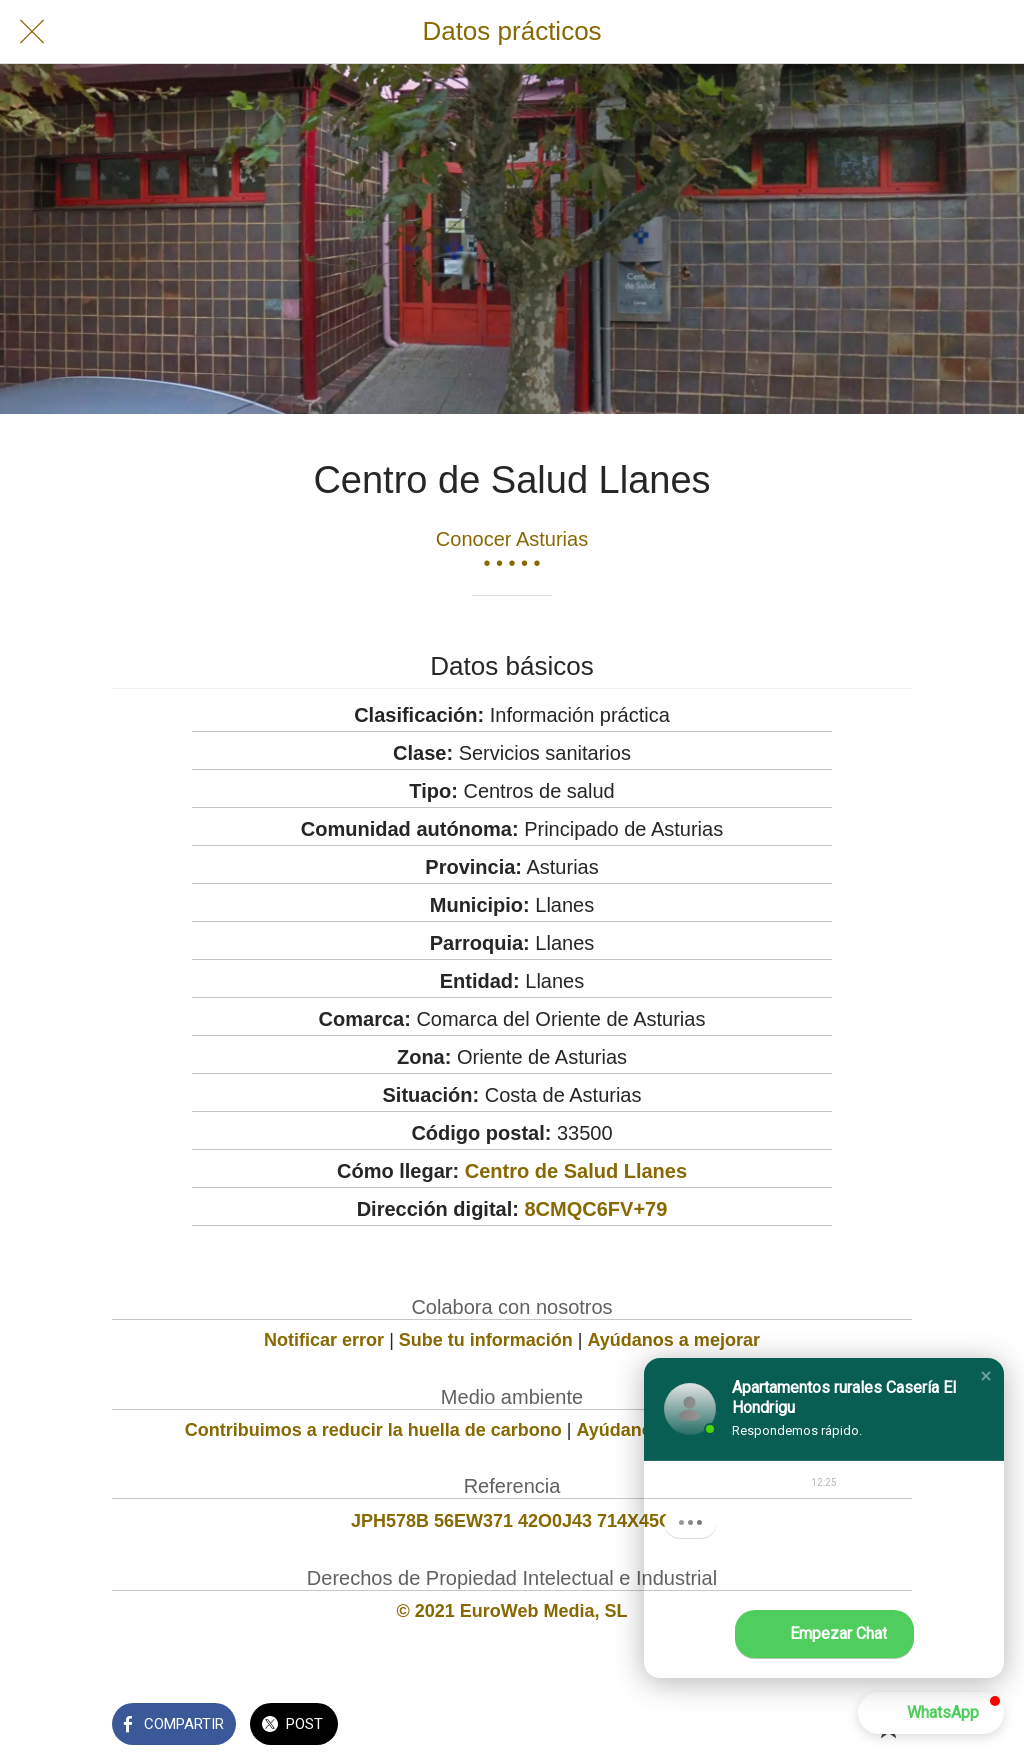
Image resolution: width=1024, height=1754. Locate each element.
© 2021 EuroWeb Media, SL (512, 1611)
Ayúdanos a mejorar (674, 1340)
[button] (986, 1376)
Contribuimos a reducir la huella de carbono (373, 1430)
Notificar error (324, 1340)
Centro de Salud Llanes (576, 1171)
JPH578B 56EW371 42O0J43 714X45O (512, 1521)
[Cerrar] (32, 32)
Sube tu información (486, 1340)
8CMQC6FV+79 (595, 1209)
